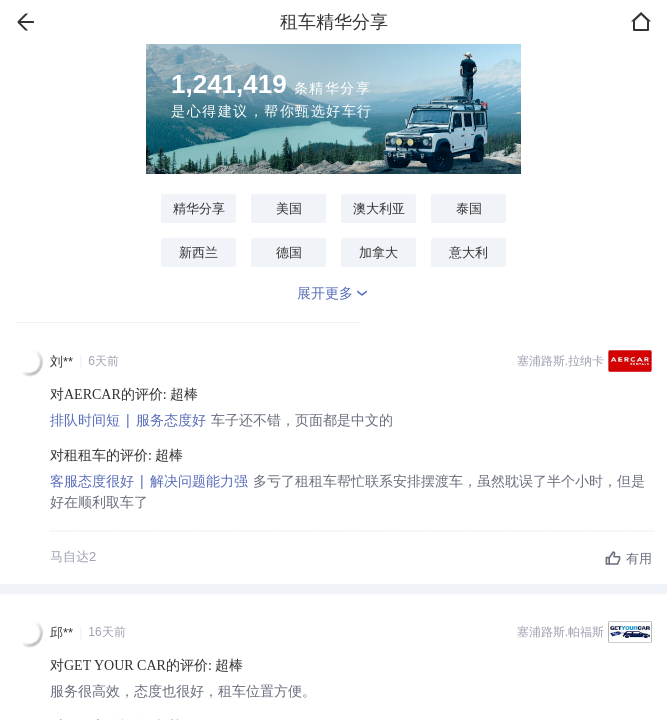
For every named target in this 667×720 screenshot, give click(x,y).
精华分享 (199, 208)
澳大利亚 (379, 208)
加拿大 (378, 252)
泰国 (469, 208)
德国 (289, 252)
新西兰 (198, 252)
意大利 (468, 252)
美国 (289, 208)
